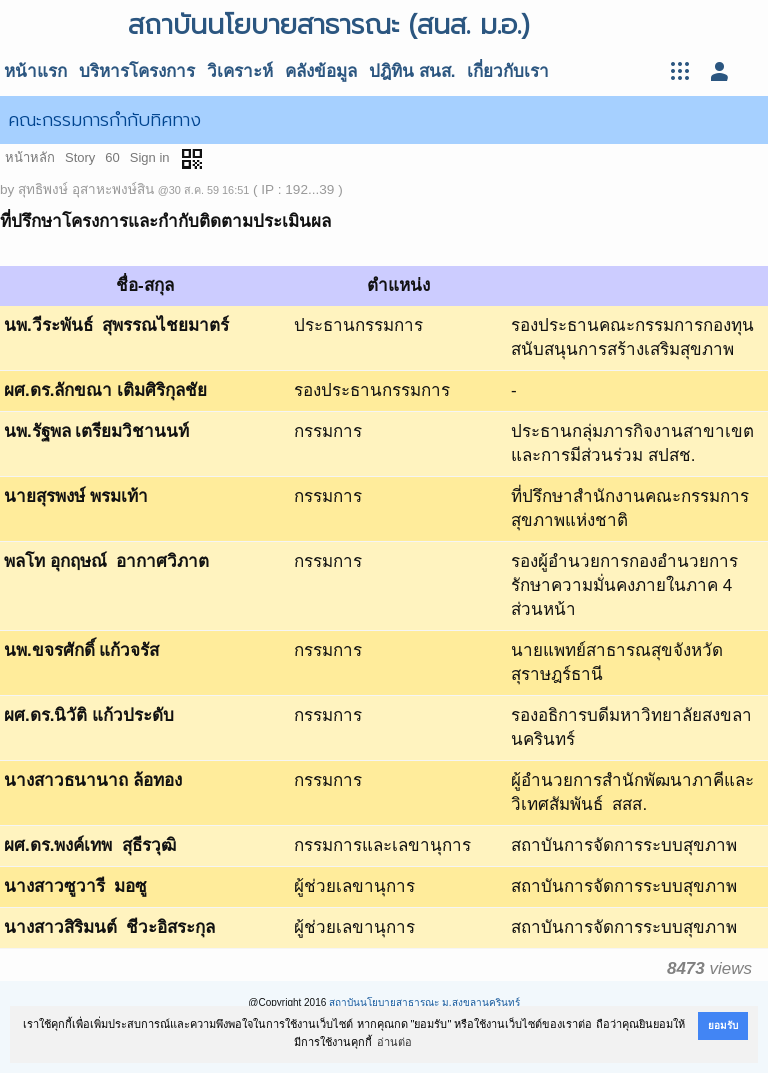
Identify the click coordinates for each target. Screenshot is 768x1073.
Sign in (150, 157)
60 (112, 157)
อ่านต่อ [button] (394, 1042)
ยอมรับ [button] (723, 1025)
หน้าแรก (35, 71)
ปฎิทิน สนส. (412, 71)
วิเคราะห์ (240, 71)
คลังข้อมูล (321, 71)
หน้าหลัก (30, 157)
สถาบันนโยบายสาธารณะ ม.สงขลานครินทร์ (424, 1002)
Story (80, 157)
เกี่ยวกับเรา (508, 71)
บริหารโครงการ (137, 71)
